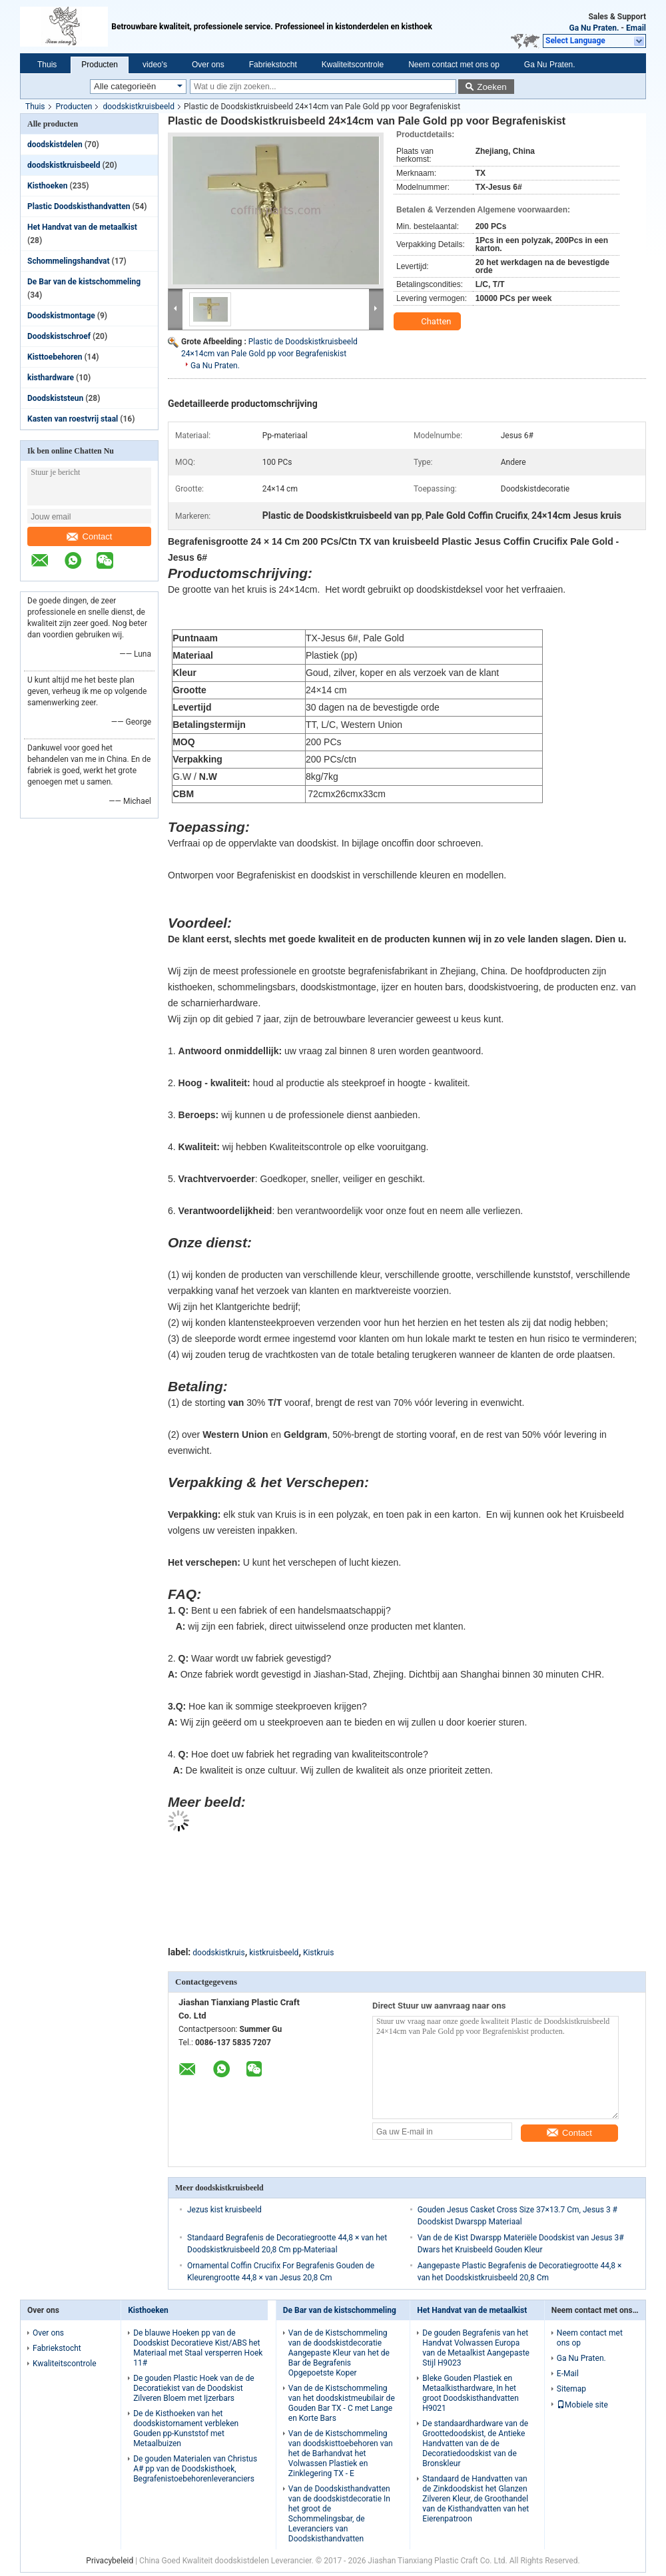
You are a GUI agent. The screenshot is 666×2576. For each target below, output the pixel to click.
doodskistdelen (55, 144)
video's (155, 64)
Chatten (429, 321)
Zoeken (491, 87)
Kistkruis (318, 1952)
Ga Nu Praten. (594, 28)
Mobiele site (582, 2405)
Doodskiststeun (55, 398)
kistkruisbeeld (273, 1952)
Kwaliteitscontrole (353, 64)
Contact (90, 536)
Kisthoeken (47, 185)
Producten (99, 64)
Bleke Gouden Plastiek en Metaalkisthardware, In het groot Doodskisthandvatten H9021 (470, 2393)
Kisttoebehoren (54, 357)
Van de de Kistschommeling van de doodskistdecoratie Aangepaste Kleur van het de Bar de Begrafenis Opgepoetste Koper (339, 2353)
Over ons (208, 64)
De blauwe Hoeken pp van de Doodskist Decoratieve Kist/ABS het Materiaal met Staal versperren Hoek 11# (197, 2348)
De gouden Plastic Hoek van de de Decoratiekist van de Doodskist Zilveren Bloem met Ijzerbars (193, 2388)
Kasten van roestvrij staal (72, 419)
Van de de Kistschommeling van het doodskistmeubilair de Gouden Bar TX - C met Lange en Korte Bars (341, 2403)
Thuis (47, 64)
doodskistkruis (218, 1952)
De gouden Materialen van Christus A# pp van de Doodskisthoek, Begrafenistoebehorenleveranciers (195, 2468)
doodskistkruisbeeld (138, 106)
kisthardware (50, 377)
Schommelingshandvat (68, 261)
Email (636, 28)
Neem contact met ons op (454, 64)
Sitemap (571, 2389)
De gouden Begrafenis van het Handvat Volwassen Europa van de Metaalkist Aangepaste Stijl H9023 (475, 2348)
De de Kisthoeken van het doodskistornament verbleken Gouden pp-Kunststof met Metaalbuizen (185, 2428)
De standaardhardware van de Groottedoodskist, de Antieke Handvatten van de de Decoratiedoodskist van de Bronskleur (475, 2443)
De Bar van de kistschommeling (84, 281)
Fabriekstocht (273, 64)
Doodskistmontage (61, 315)
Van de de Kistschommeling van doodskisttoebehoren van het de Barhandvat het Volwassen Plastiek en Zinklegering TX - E (340, 2453)
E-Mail (568, 2373)
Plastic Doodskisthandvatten (78, 206)
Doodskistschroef (59, 336)
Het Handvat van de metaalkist (82, 227)
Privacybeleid (109, 2560)
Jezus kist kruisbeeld (224, 2209)
